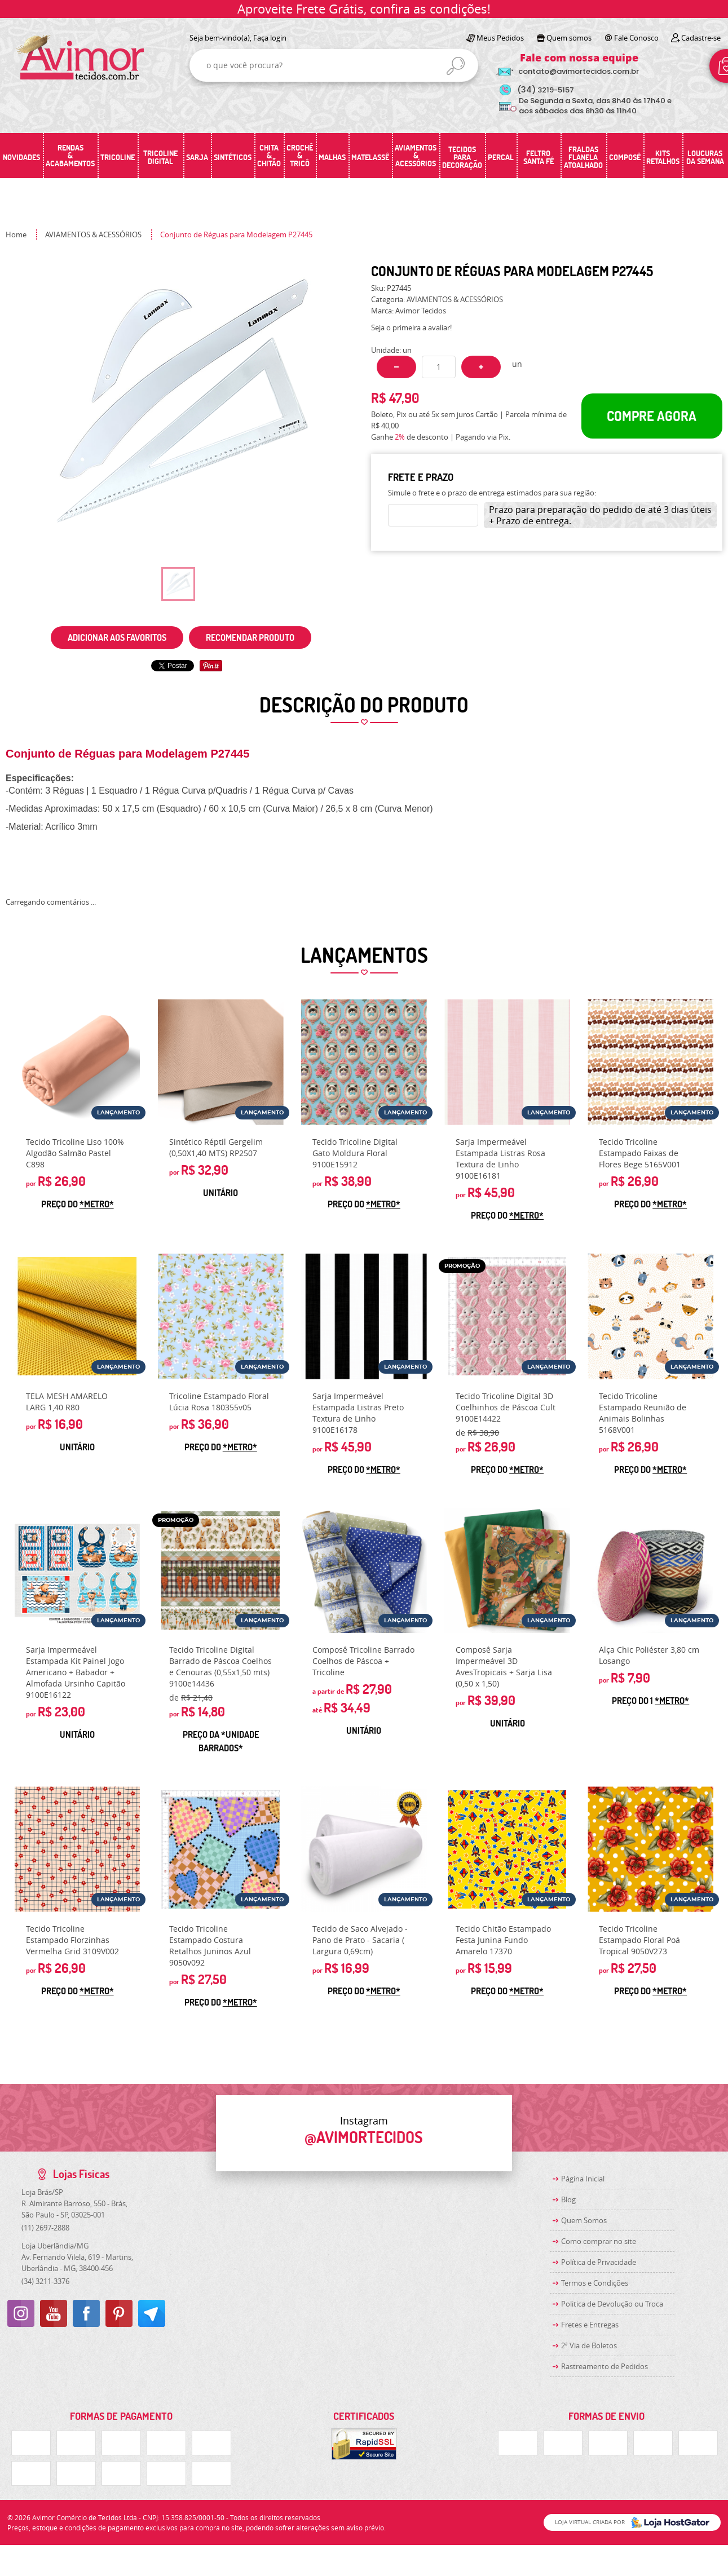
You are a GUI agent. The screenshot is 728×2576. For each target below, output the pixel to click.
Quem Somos (584, 2220)
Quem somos (569, 38)
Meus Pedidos (500, 38)
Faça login (269, 38)
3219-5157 (545, 90)
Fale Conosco (636, 38)
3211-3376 (45, 2281)
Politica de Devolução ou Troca (612, 2304)
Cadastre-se (701, 38)
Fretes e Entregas (590, 2325)
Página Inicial (583, 2179)
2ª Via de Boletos (589, 2345)
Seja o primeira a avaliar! (411, 327)
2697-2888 (45, 2228)
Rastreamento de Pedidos (604, 2366)
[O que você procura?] (455, 66)
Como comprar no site (598, 2241)
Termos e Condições (594, 2283)
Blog (568, 2199)
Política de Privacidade (598, 2262)
